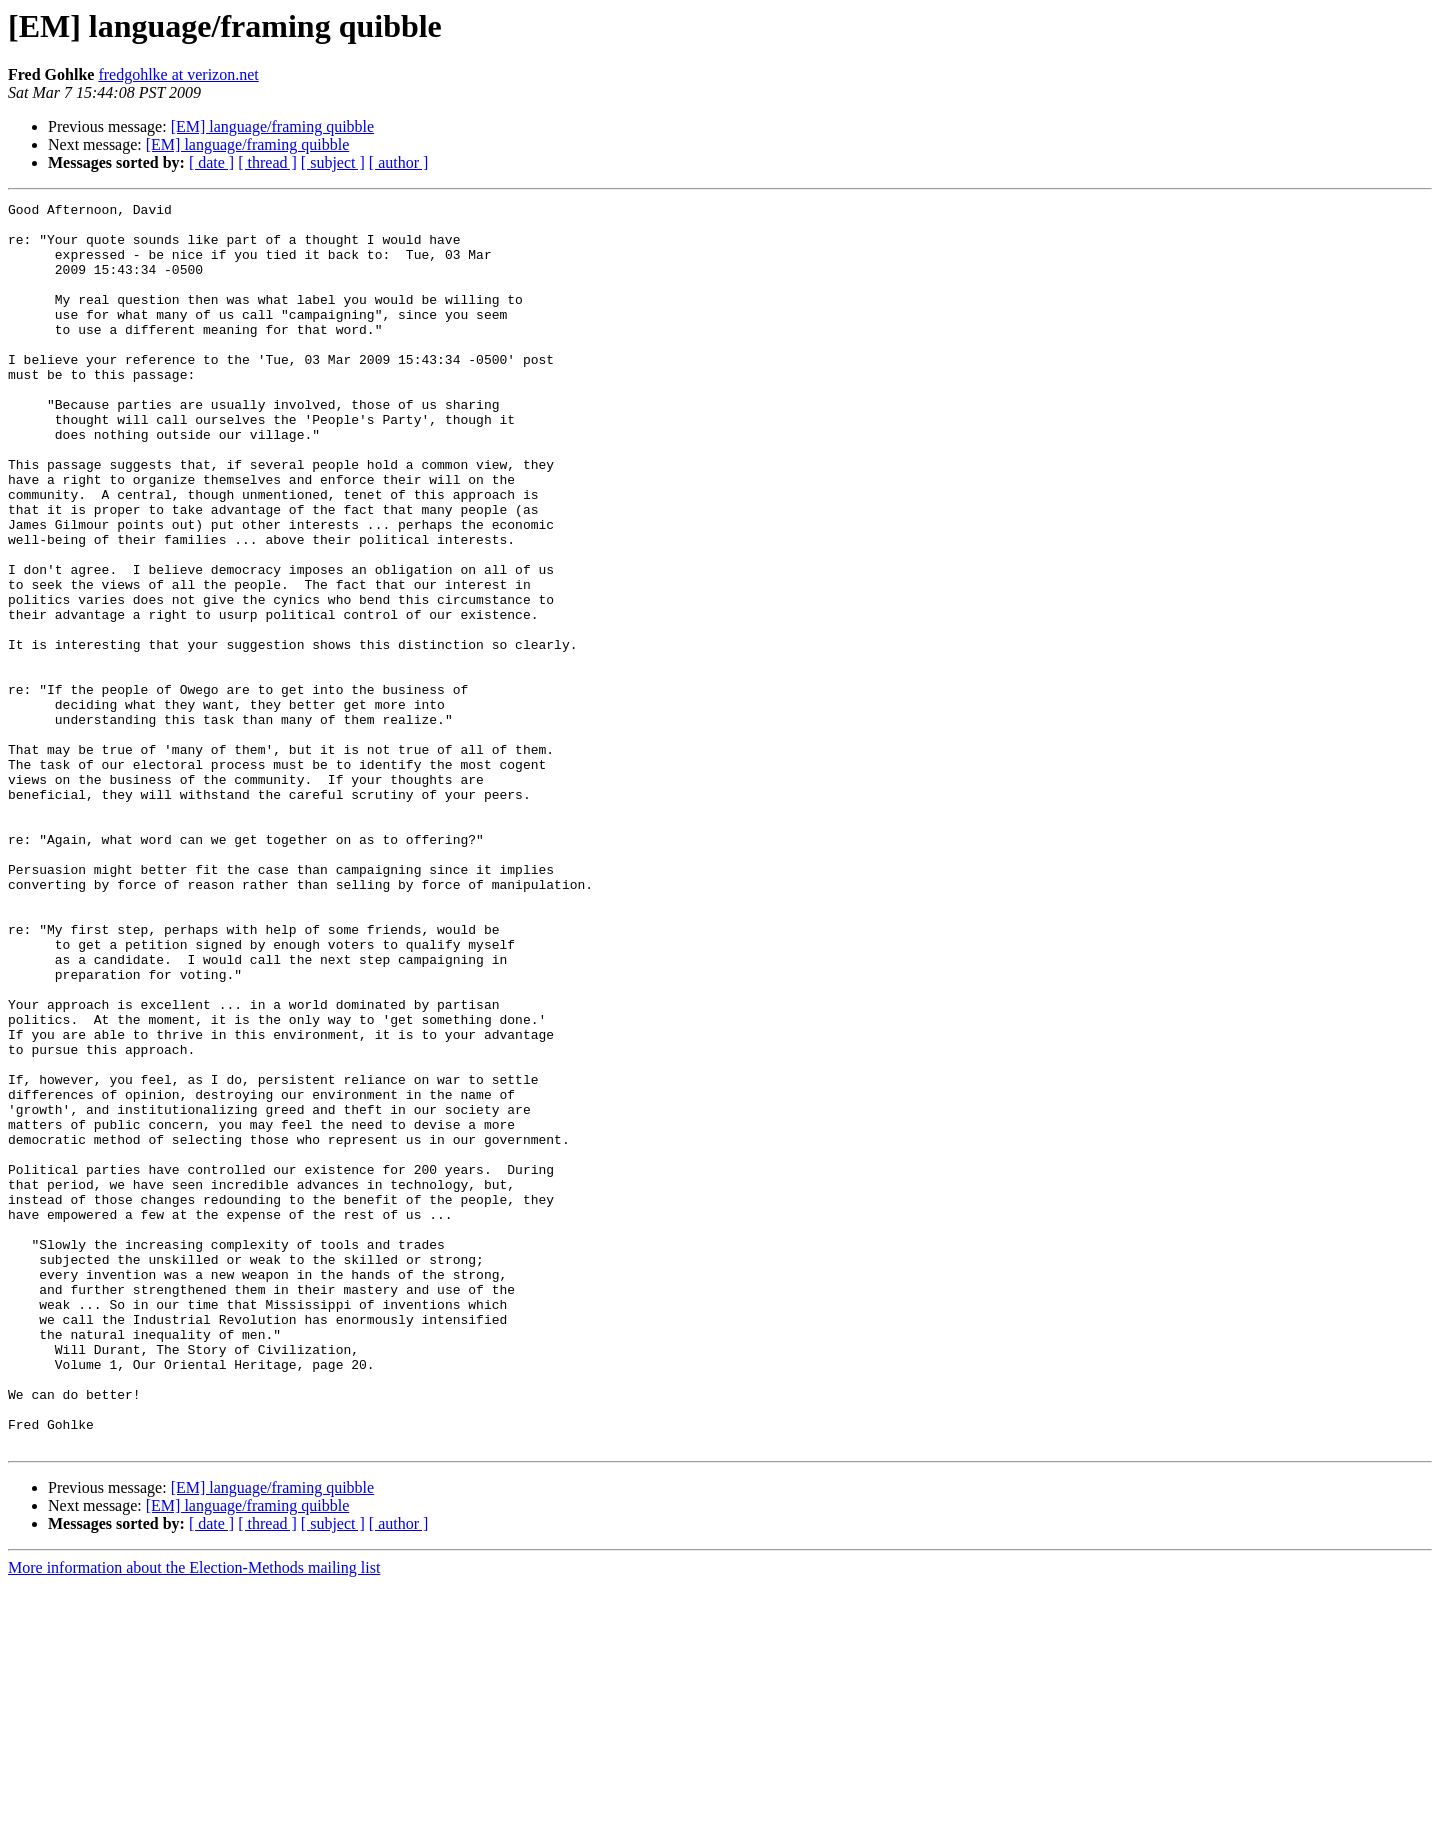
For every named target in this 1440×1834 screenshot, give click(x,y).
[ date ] (211, 162)
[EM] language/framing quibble (273, 126)
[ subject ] (333, 162)
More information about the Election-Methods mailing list (194, 1816)
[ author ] (399, 162)
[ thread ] (267, 162)
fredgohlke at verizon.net (178, 74)
